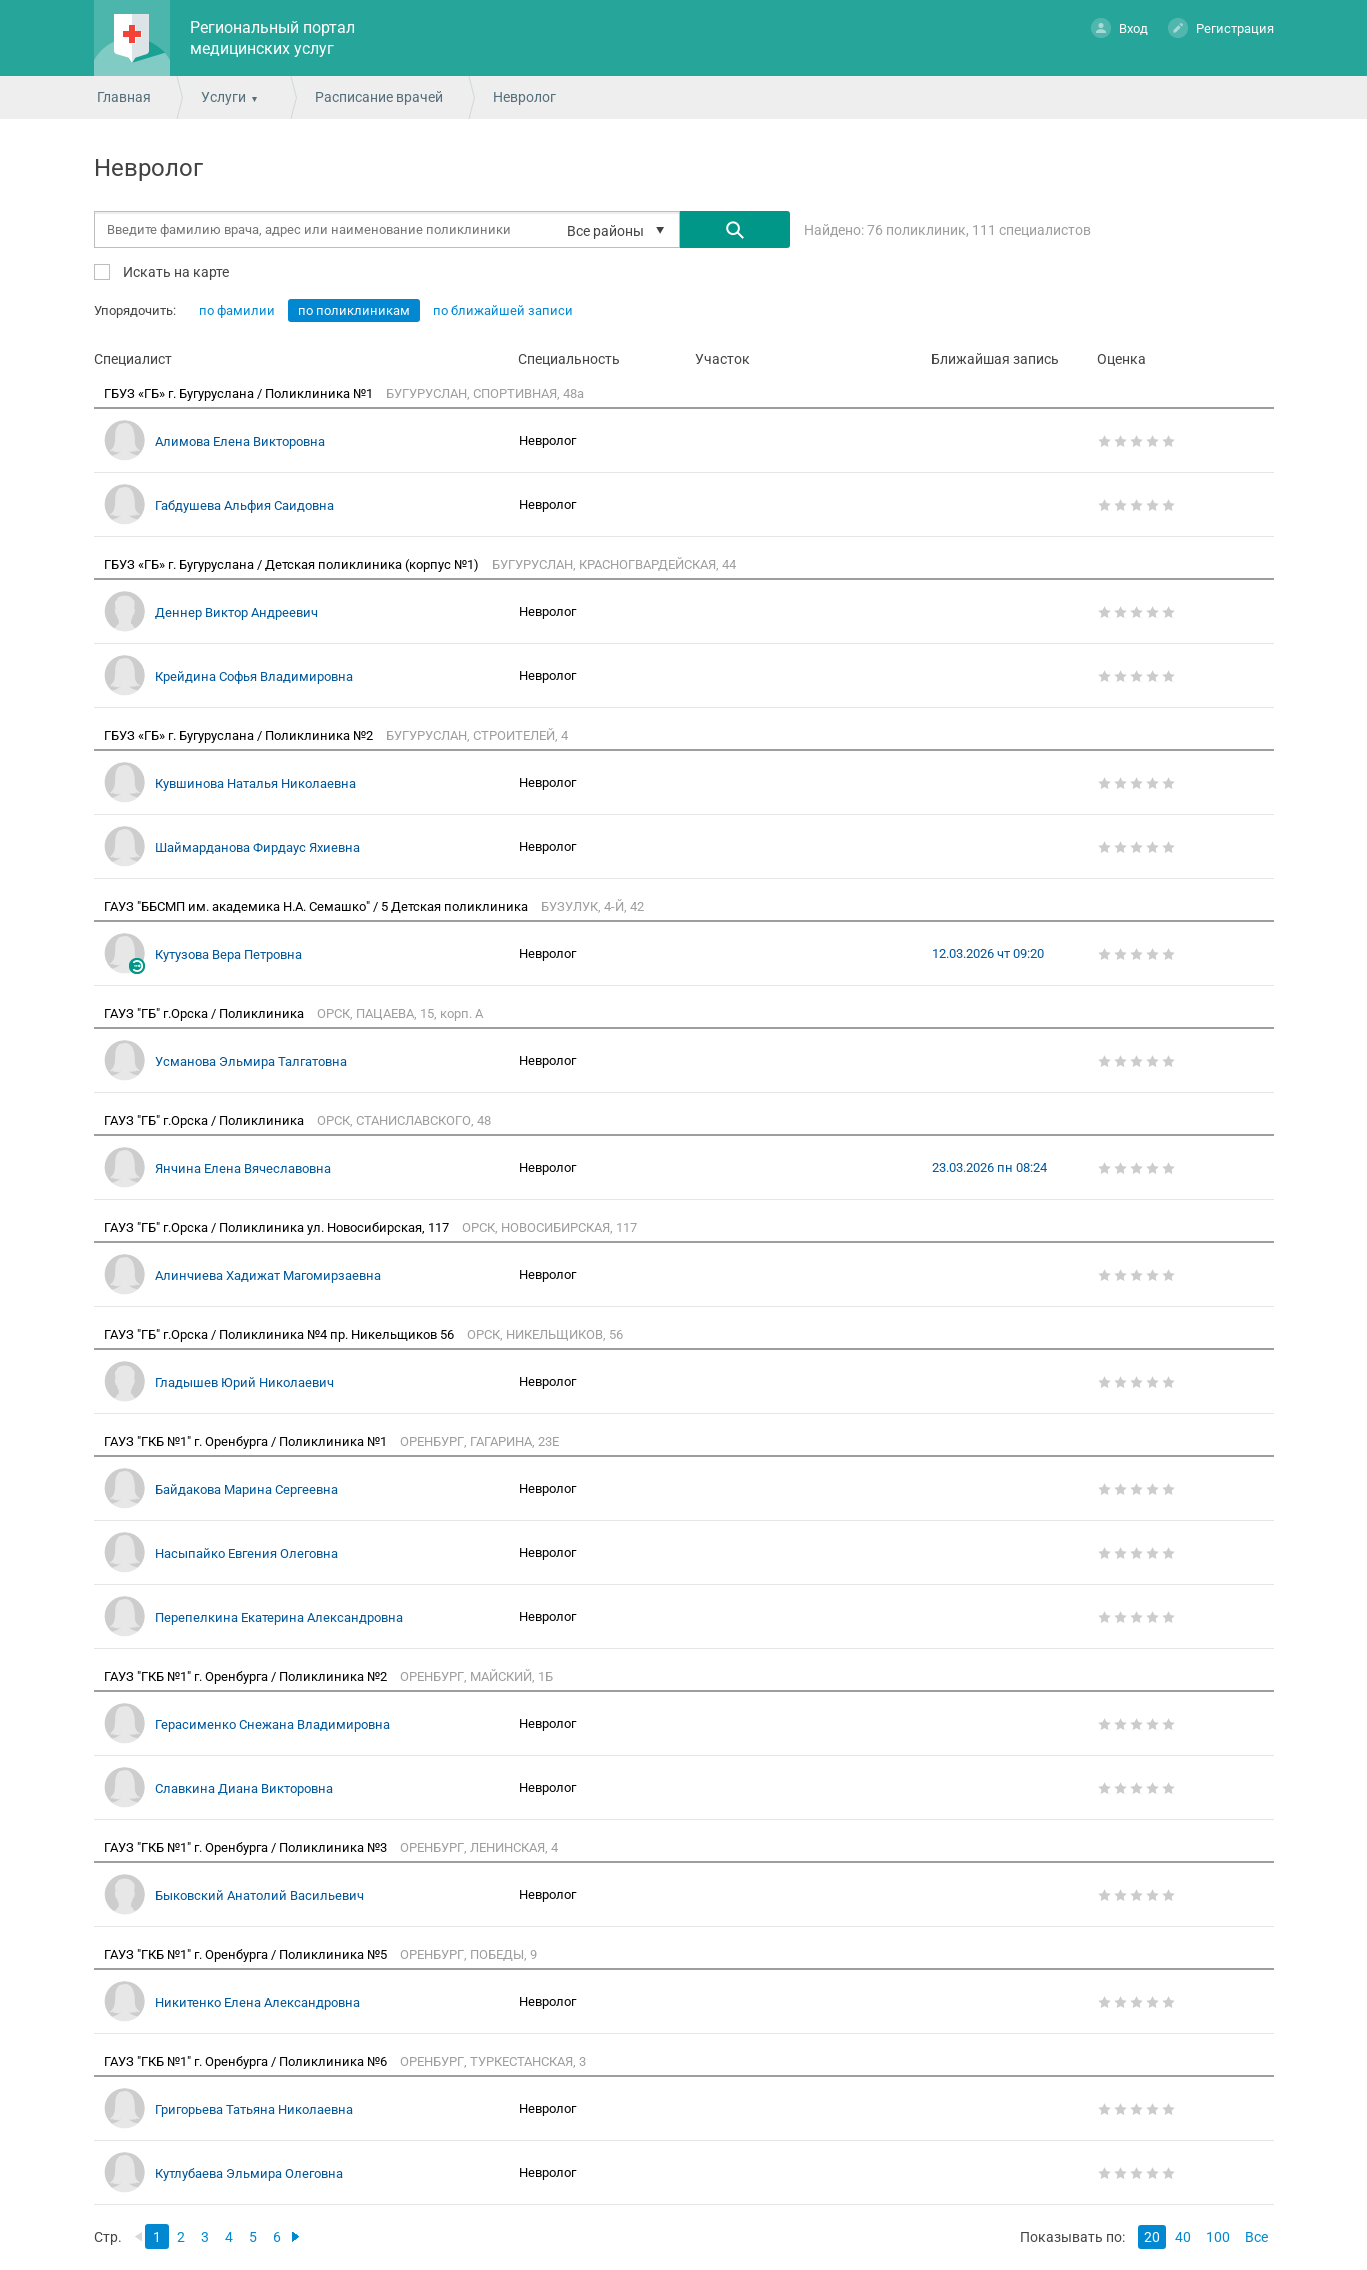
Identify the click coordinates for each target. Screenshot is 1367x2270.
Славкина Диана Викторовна (244, 1788)
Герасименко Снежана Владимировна (272, 1724)
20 (1152, 2237)
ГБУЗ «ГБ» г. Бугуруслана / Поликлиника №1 (240, 393)
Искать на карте (174, 271)
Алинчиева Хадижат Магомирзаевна (268, 1275)
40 (1183, 2237)
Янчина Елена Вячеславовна (243, 1168)
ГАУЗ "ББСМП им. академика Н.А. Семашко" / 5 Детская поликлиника (317, 906)
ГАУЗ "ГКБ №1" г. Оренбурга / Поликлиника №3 (247, 1847)
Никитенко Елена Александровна (257, 2002)
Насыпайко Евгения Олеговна (246, 1553)
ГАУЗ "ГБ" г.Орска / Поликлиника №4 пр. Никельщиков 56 (280, 1334)
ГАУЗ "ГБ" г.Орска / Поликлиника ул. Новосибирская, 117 (278, 1227)
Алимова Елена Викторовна (240, 441)
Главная (124, 97)
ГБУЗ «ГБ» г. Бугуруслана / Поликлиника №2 (240, 735)
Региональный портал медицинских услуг (272, 38)
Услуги (223, 97)
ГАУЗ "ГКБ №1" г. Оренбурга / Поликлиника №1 (247, 1441)
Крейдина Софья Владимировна (254, 676)
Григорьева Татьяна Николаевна (254, 2109)
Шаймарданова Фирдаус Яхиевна (257, 847)
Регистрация (1221, 27)
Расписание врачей (379, 97)
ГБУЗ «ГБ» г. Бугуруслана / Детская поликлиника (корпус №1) (293, 564)
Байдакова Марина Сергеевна (246, 1489)
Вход (1119, 27)
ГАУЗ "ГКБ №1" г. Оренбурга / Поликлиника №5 (247, 1954)
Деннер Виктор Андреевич (236, 612)
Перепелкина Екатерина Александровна (279, 1617)
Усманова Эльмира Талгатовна (251, 1061)
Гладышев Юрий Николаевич (244, 1382)
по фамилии (237, 310)
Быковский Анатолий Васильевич (259, 1895)
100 (1218, 2237)
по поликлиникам (354, 310)
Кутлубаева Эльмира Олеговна (249, 2173)
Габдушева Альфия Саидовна (244, 505)
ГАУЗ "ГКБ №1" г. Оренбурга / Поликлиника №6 (247, 2061)
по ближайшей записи (503, 310)
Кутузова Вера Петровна (228, 954)
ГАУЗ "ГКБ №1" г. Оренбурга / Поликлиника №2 (247, 1676)
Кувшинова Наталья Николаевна (255, 783)
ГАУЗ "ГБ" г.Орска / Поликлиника (205, 1013)
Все (1256, 2237)
